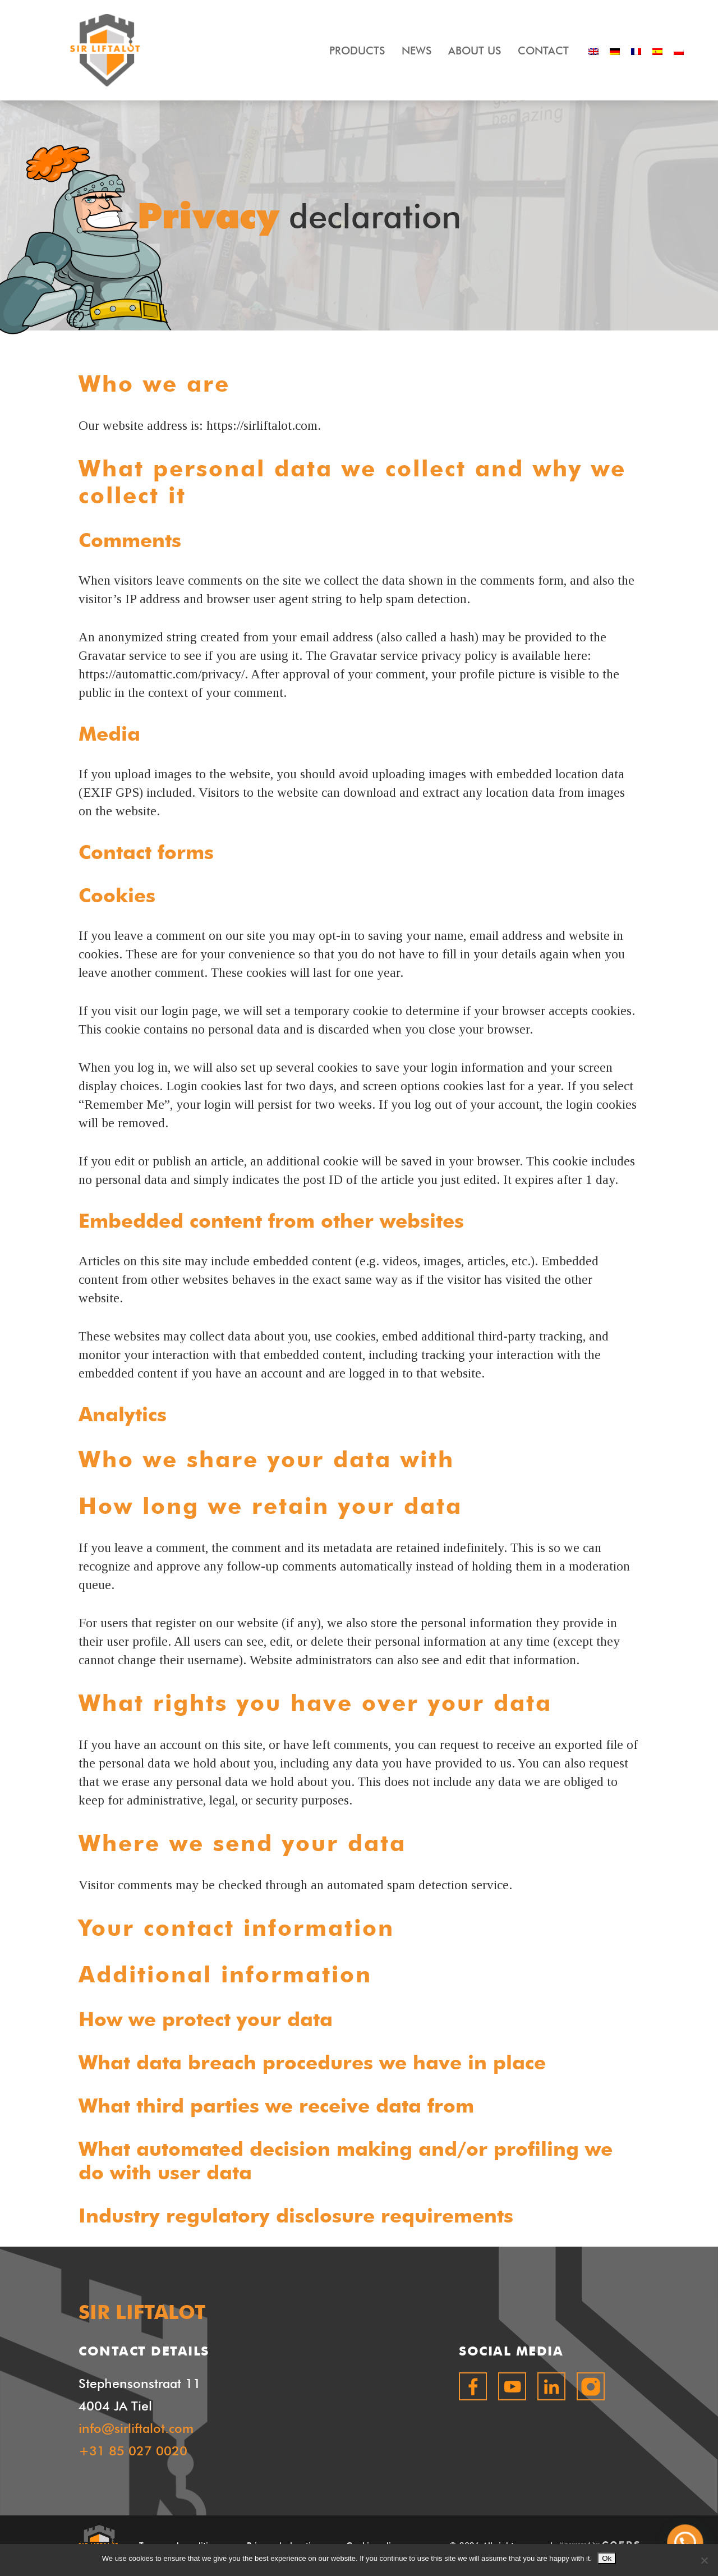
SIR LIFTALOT (105, 50)
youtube (512, 2386)
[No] (704, 2560)
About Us (474, 50)
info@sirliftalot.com (136, 2428)
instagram (591, 2386)
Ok (606, 2558)
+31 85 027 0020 (133, 2450)
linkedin (551, 2386)
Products (357, 50)
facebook (473, 2386)
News (416, 50)
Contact (543, 50)
